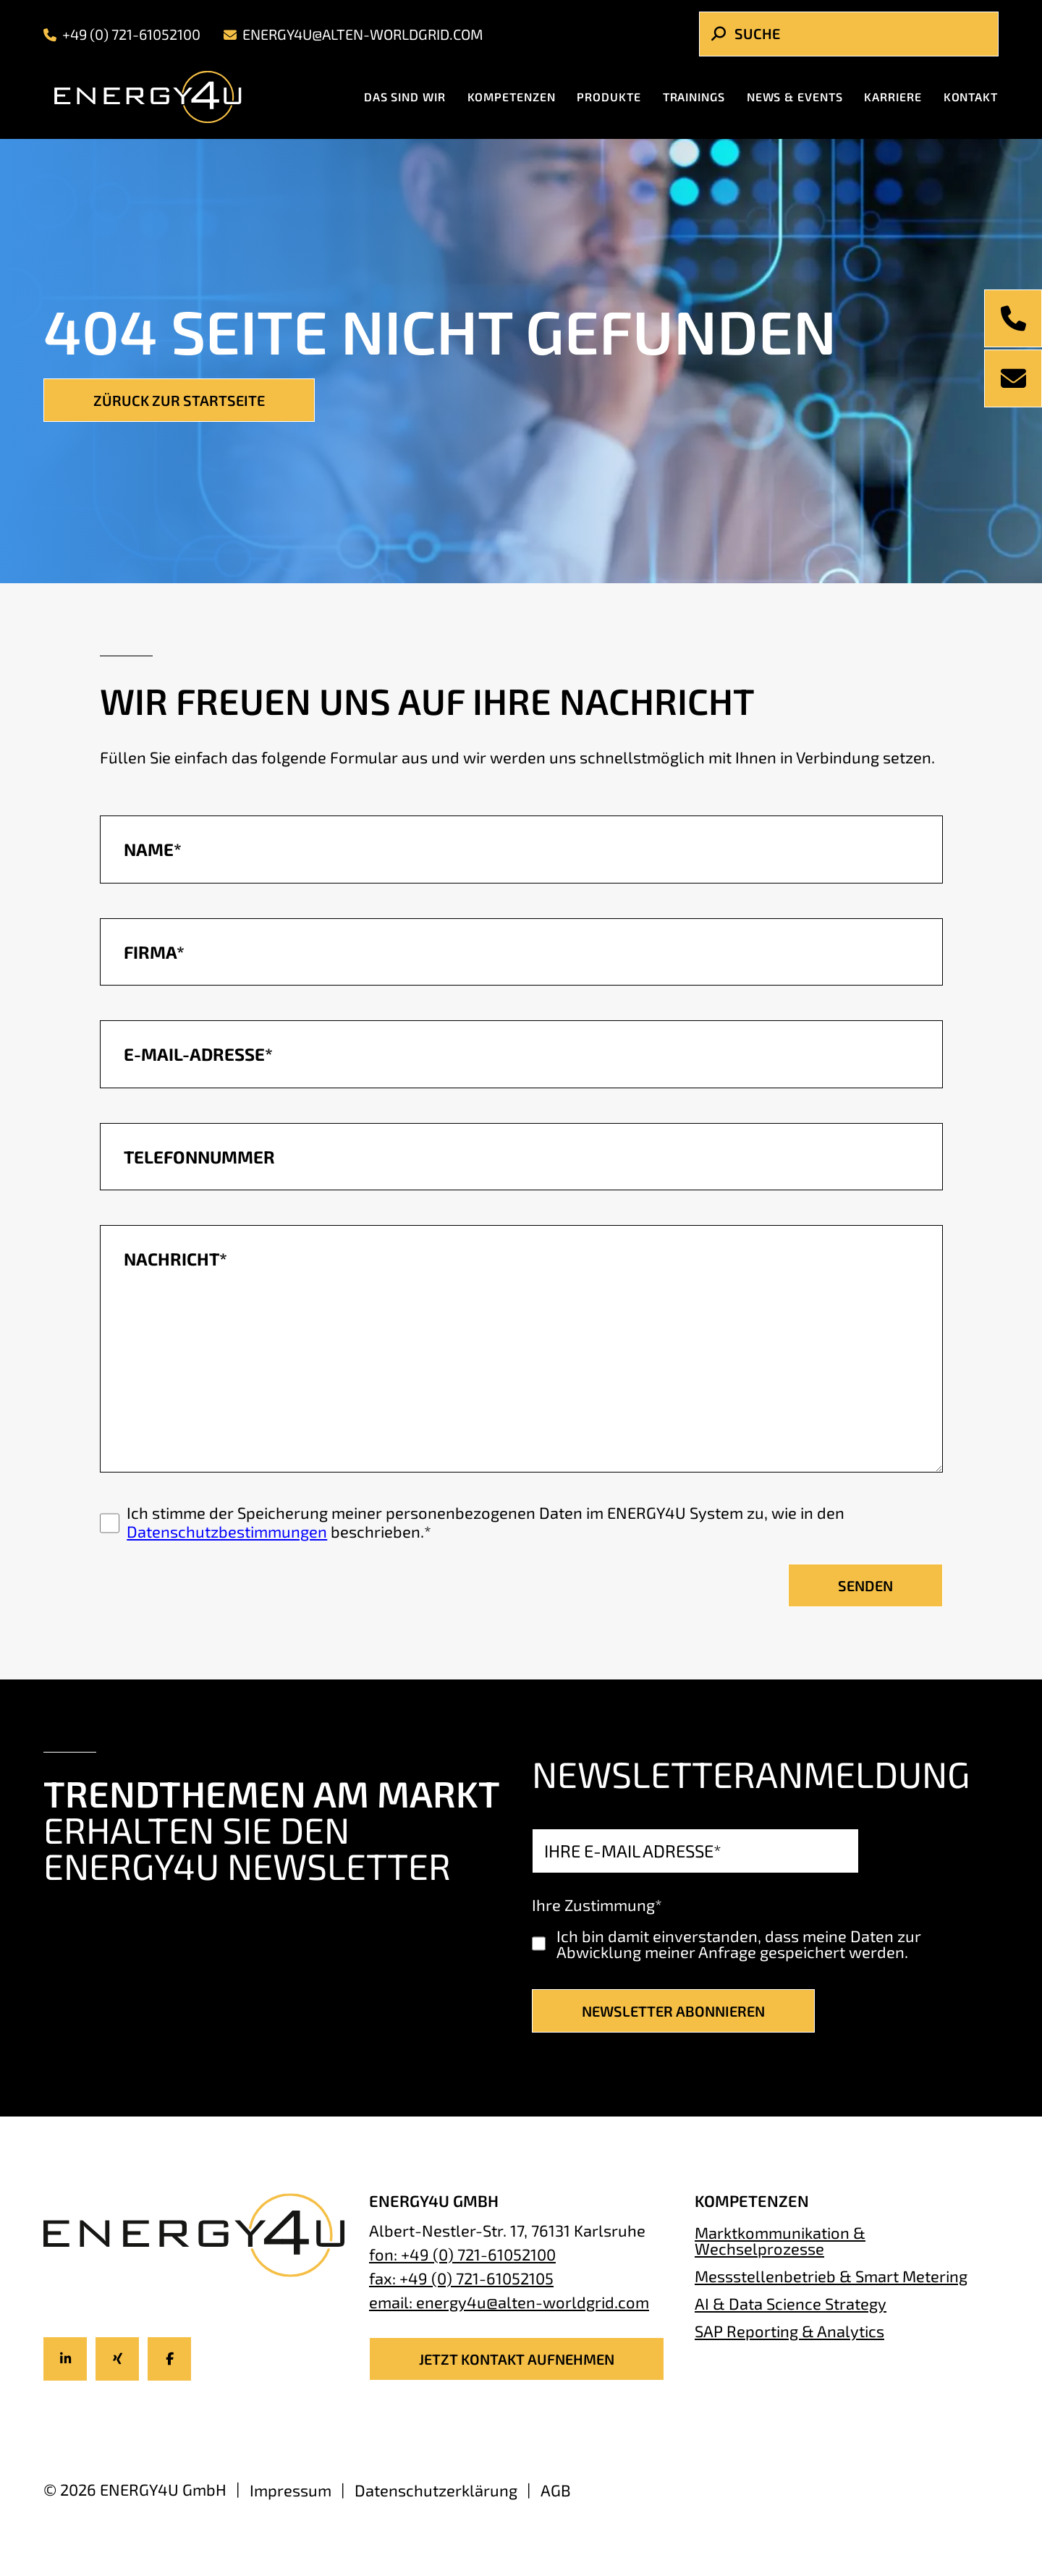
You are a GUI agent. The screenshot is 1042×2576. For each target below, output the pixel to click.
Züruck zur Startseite (179, 400)
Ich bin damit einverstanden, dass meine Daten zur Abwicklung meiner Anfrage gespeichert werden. (738, 1943)
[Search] (849, 34)
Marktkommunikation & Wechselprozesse (780, 2240)
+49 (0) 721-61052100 (121, 34)
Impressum (290, 2489)
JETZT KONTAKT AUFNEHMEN (516, 2359)
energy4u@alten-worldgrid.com (353, 34)
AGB (556, 2489)
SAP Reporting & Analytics (789, 2330)
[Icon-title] (65, 2359)
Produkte (608, 96)
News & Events (795, 96)
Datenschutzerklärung (436, 2489)
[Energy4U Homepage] (160, 97)
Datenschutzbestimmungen (227, 1531)
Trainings (694, 96)
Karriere (892, 96)
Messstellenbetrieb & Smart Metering (831, 2275)
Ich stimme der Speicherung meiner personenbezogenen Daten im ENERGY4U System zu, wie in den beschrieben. (485, 1522)
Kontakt (971, 96)
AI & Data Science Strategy (790, 2303)
